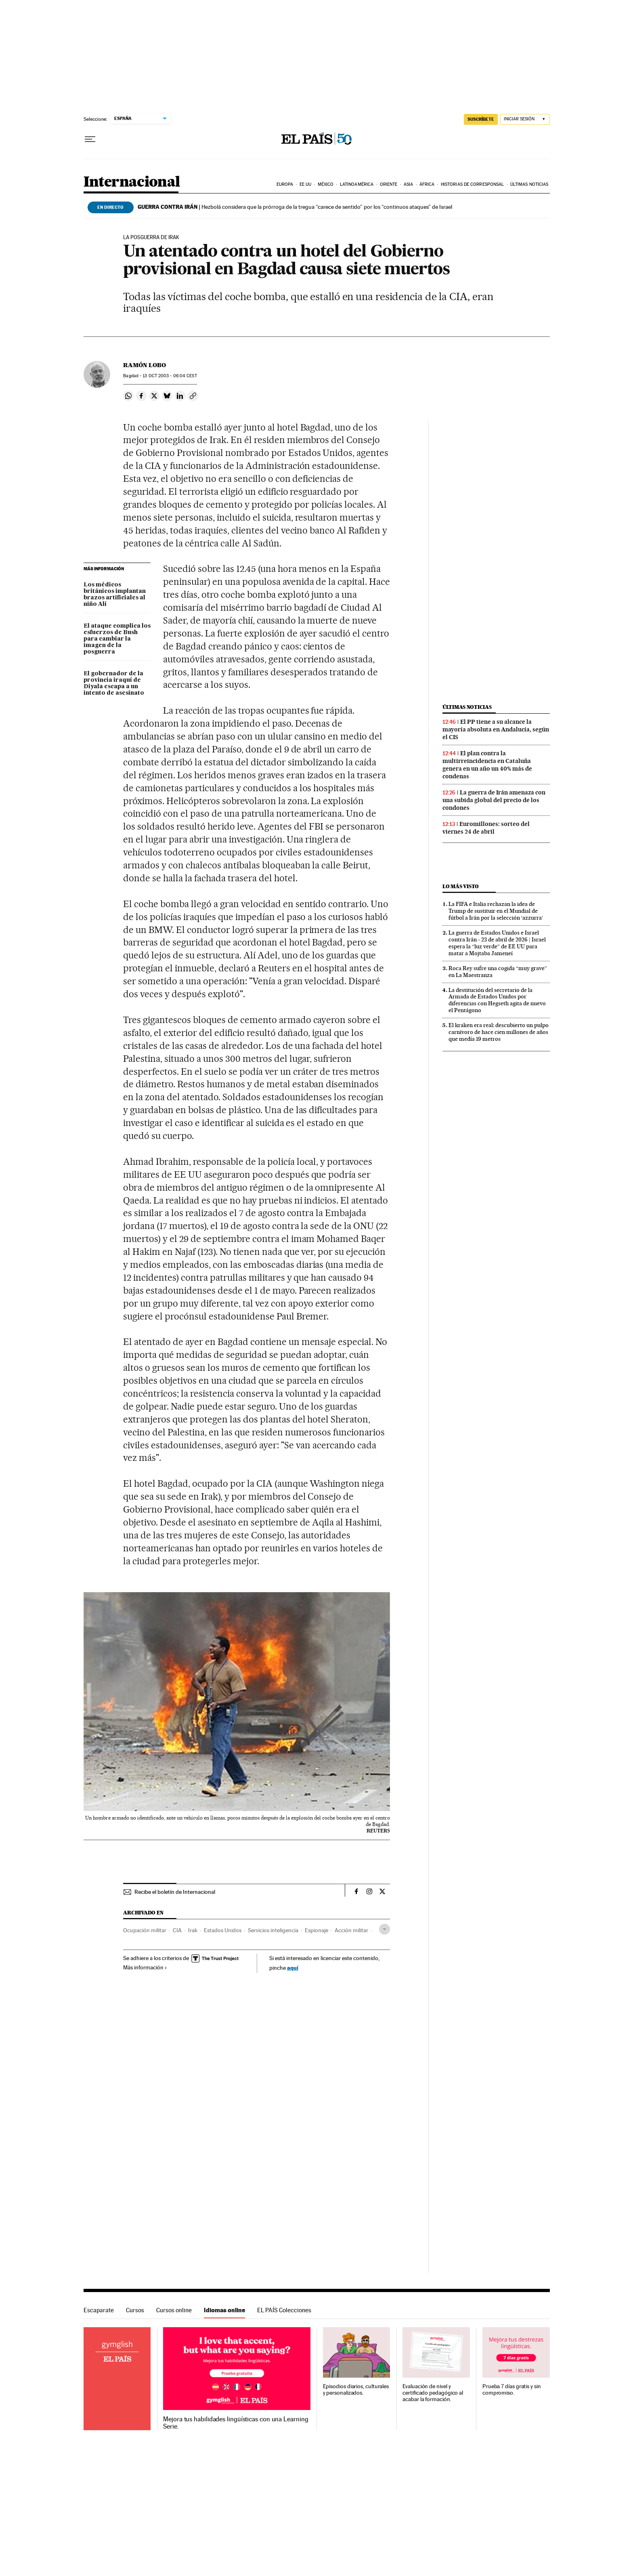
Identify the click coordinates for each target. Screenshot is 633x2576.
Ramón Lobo (144, 365)
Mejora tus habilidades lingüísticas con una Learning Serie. (235, 2423)
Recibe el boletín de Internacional (174, 1892)
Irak (192, 1930)
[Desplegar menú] (90, 139)
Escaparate (99, 2310)
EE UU (306, 184)
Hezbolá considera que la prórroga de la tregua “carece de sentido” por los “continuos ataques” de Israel (295, 207)
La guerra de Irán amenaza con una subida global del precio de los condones (493, 800)
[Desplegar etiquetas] (384, 1929)
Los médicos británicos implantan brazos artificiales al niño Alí (115, 594)
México (326, 184)
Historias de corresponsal (472, 184)
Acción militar (351, 1930)
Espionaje (316, 1930)
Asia (408, 184)
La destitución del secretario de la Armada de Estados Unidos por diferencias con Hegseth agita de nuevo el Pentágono (497, 1000)
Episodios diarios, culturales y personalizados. (356, 2389)
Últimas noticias (529, 184)
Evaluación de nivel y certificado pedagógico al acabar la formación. (432, 2392)
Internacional (132, 182)
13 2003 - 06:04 (170, 375)
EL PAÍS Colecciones (284, 2310)
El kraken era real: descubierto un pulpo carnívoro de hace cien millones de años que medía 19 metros (499, 1032)
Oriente (389, 184)
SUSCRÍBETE (480, 119)
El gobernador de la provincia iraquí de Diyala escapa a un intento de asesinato (114, 683)
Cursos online (174, 2310)
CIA (177, 1930)
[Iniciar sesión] (525, 119)
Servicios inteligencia (273, 1930)
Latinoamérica (356, 184)
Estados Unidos (222, 1930)
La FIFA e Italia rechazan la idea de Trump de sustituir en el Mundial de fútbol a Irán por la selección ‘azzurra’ (496, 911)
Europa (285, 184)
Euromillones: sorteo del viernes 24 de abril (486, 827)
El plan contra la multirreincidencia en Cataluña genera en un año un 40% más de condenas (487, 765)
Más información (145, 1967)
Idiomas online (224, 2310)
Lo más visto (460, 886)
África (427, 184)
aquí (292, 1967)
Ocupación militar (144, 1930)
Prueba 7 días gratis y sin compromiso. (511, 2389)
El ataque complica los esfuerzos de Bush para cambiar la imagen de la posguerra (117, 639)
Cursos (135, 2310)
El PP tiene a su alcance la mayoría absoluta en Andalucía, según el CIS (495, 729)
